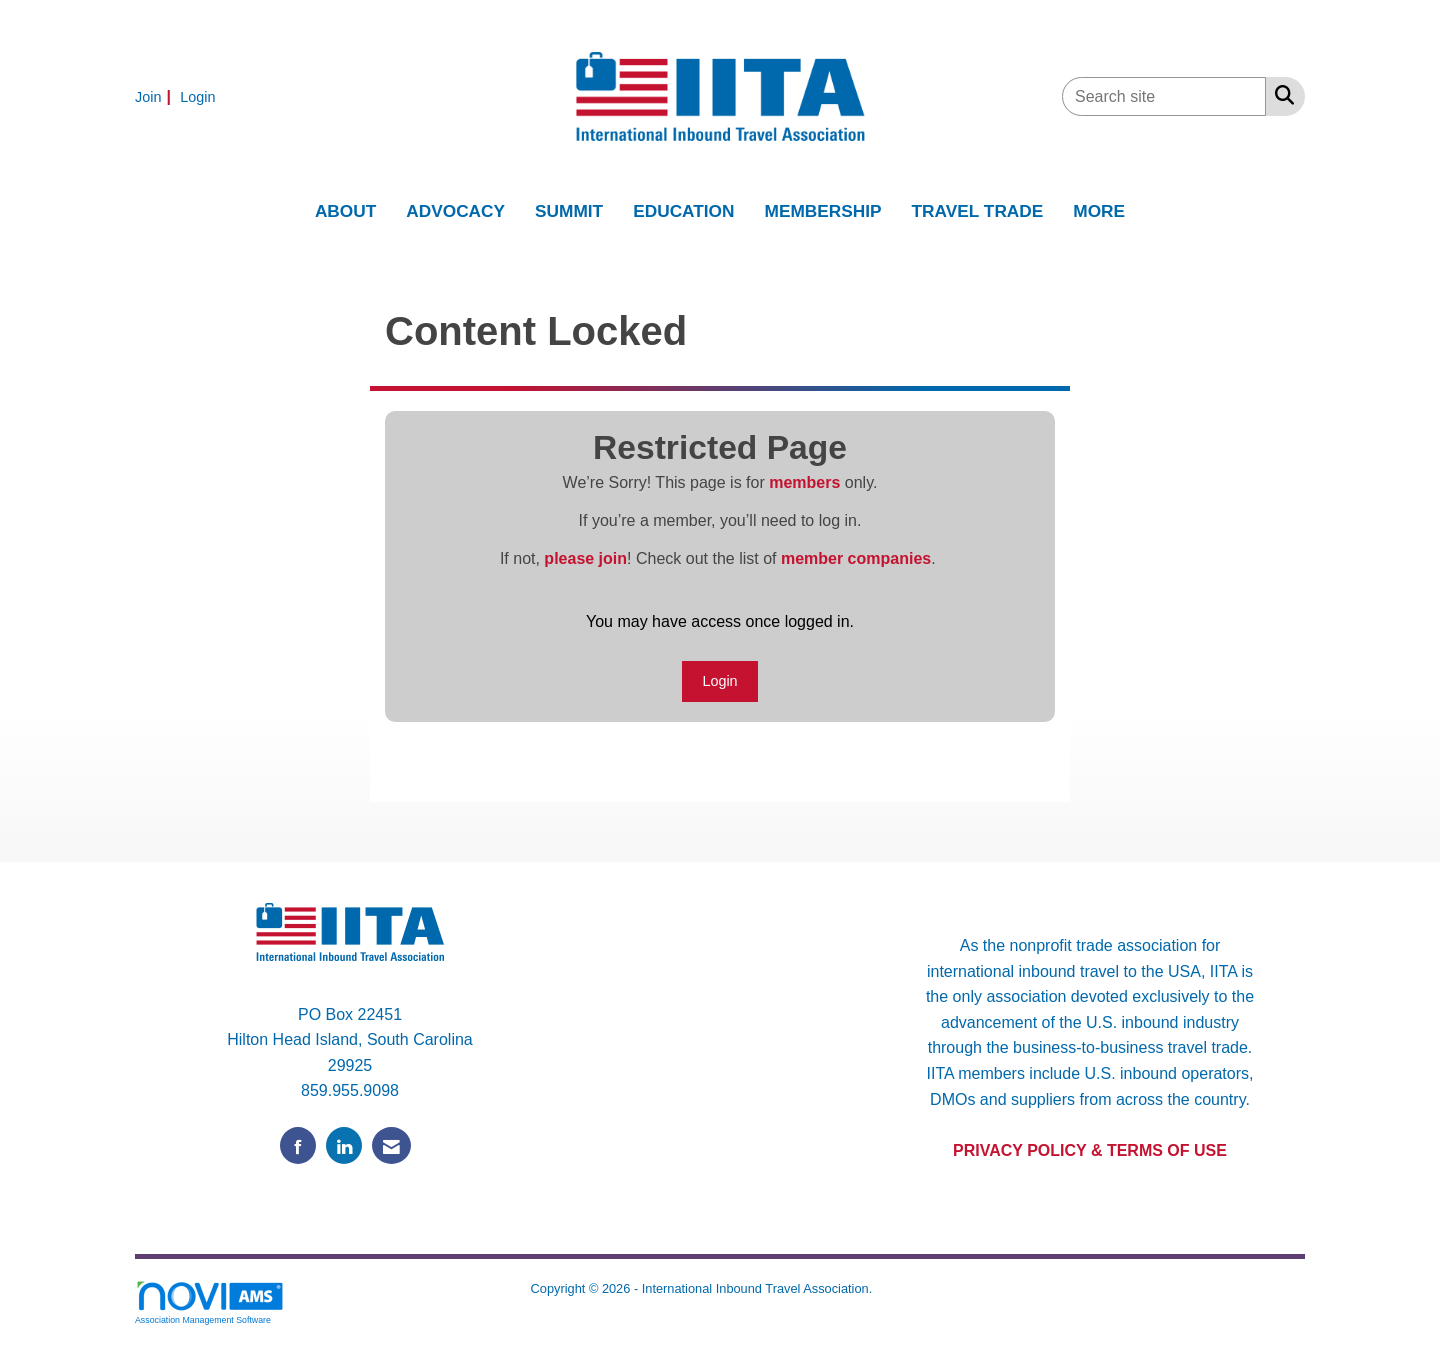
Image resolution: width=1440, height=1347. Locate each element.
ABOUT (345, 211)
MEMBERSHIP (823, 211)
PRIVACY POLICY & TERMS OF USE (1090, 1150)
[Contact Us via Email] (391, 1145)
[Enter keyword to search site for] (1164, 96)
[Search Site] (1280, 95)
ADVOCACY (455, 211)
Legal (892, 1288)
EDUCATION (683, 211)
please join (585, 558)
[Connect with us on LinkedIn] (344, 1145)
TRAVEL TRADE (978, 211)
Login (719, 681)
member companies (856, 558)
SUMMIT (569, 211)
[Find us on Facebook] (298, 1145)
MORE (1099, 211)
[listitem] (155, 96)
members (804, 482)
